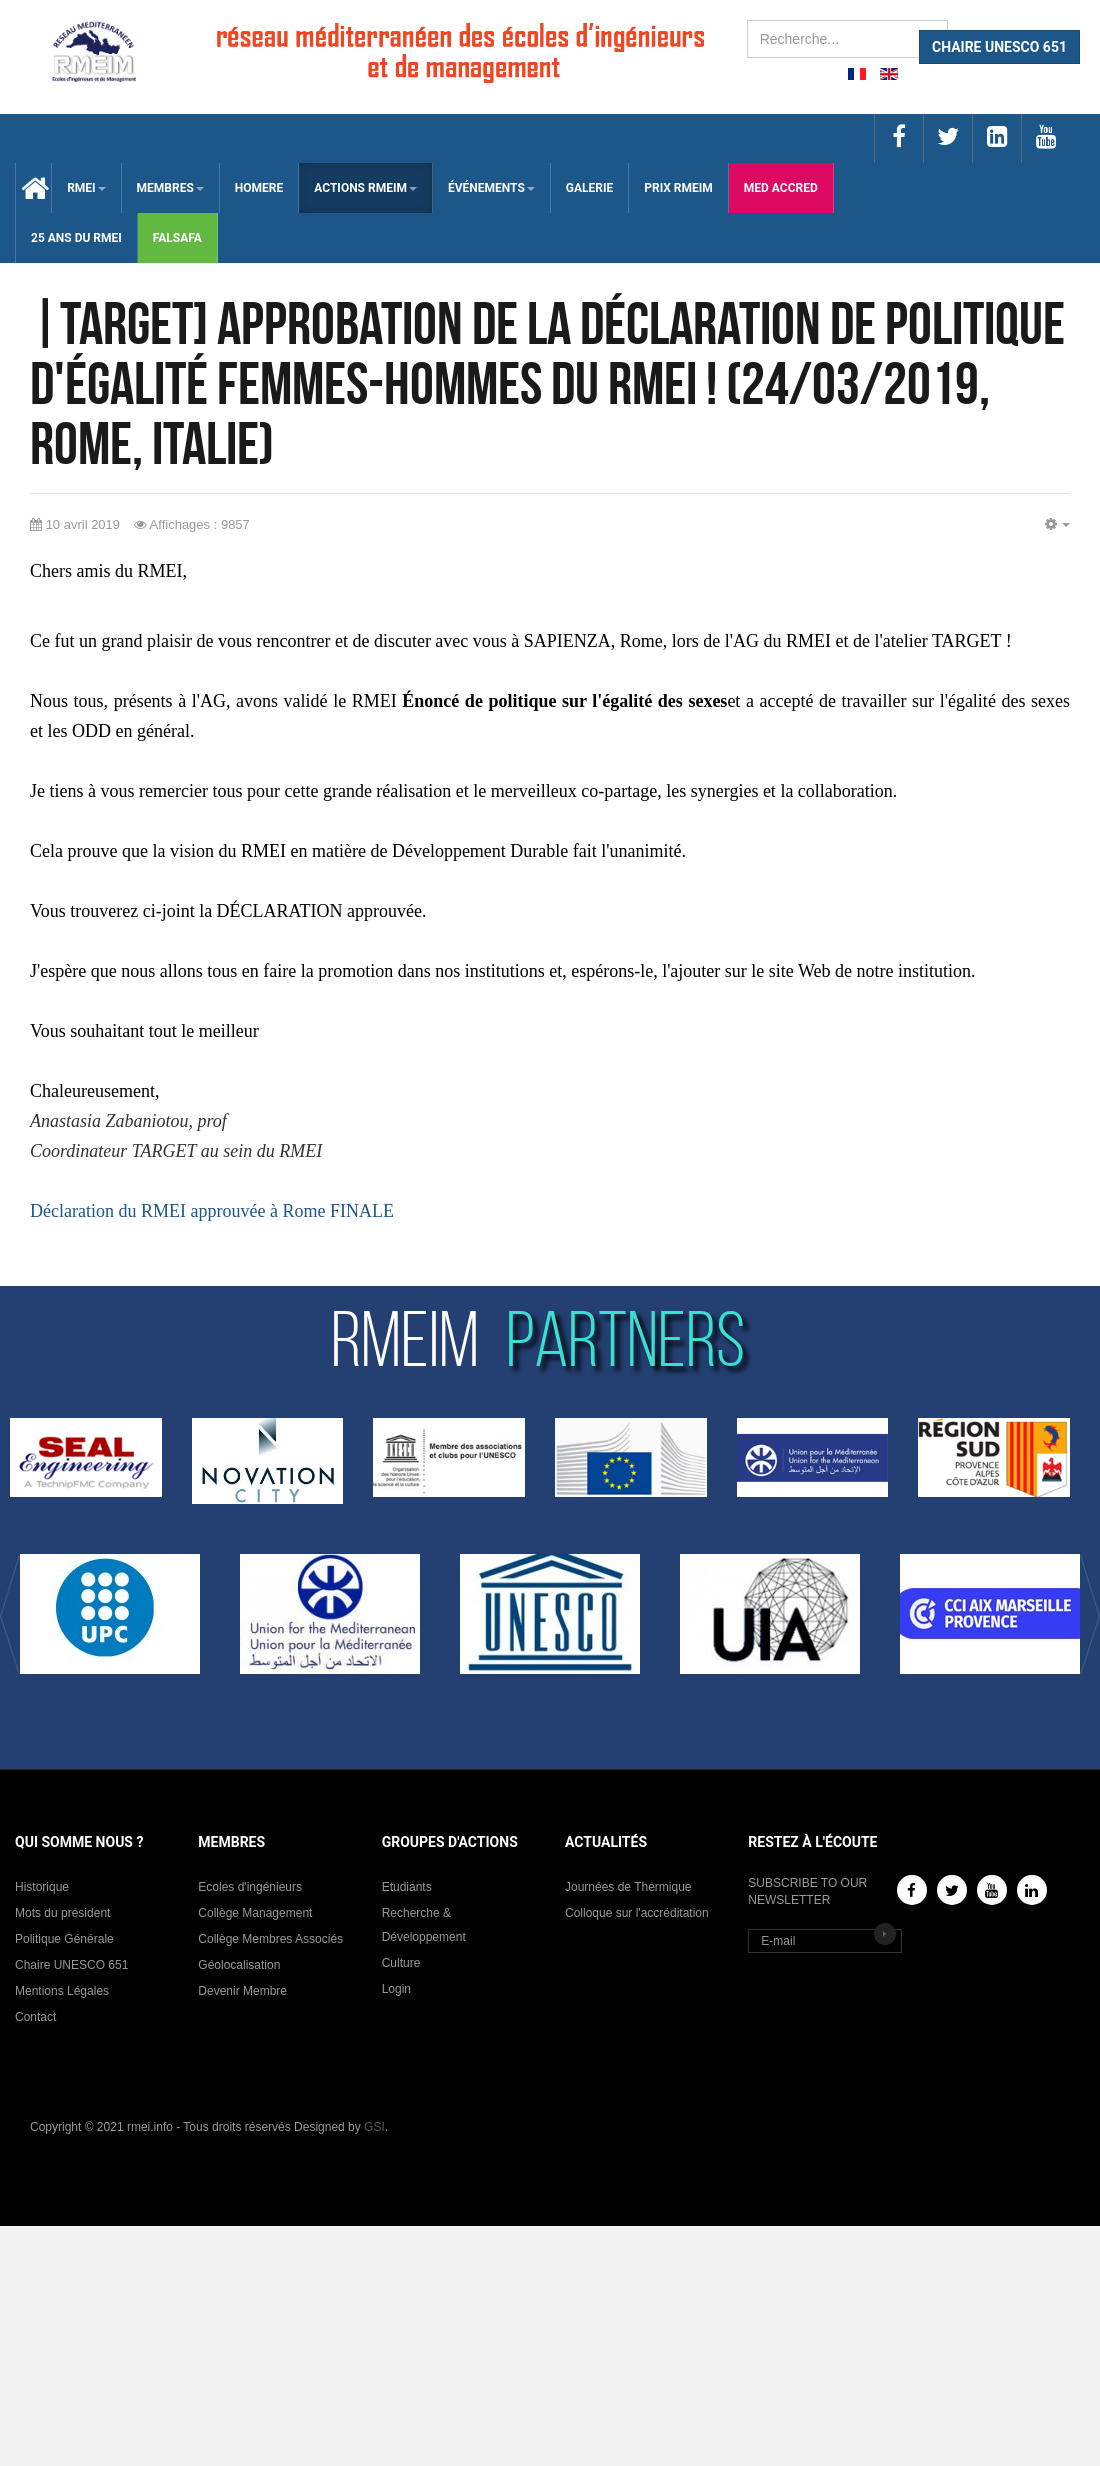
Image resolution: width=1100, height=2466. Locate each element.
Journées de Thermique (628, 1887)
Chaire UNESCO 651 (71, 1965)
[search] (847, 39)
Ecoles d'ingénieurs (250, 1887)
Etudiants (407, 1887)
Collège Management (255, 1913)
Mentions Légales (62, 1991)
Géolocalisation (239, 1965)
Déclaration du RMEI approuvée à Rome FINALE (212, 1211)
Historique (42, 1887)
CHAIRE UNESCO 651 (999, 47)
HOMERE (259, 188)
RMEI (86, 188)
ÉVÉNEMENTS (491, 188)
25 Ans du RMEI (76, 238)
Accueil (33, 188)
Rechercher (747, 20)
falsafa (177, 238)
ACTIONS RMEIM (365, 188)
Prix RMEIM (678, 188)
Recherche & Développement (424, 1925)
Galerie (589, 188)
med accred (781, 188)
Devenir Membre (242, 1991)
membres (170, 188)
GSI (374, 2127)
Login (396, 1989)
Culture (401, 1963)
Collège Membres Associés (270, 1939)
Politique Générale (64, 1939)
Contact (35, 2017)
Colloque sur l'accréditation (637, 1913)
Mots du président (62, 1913)
